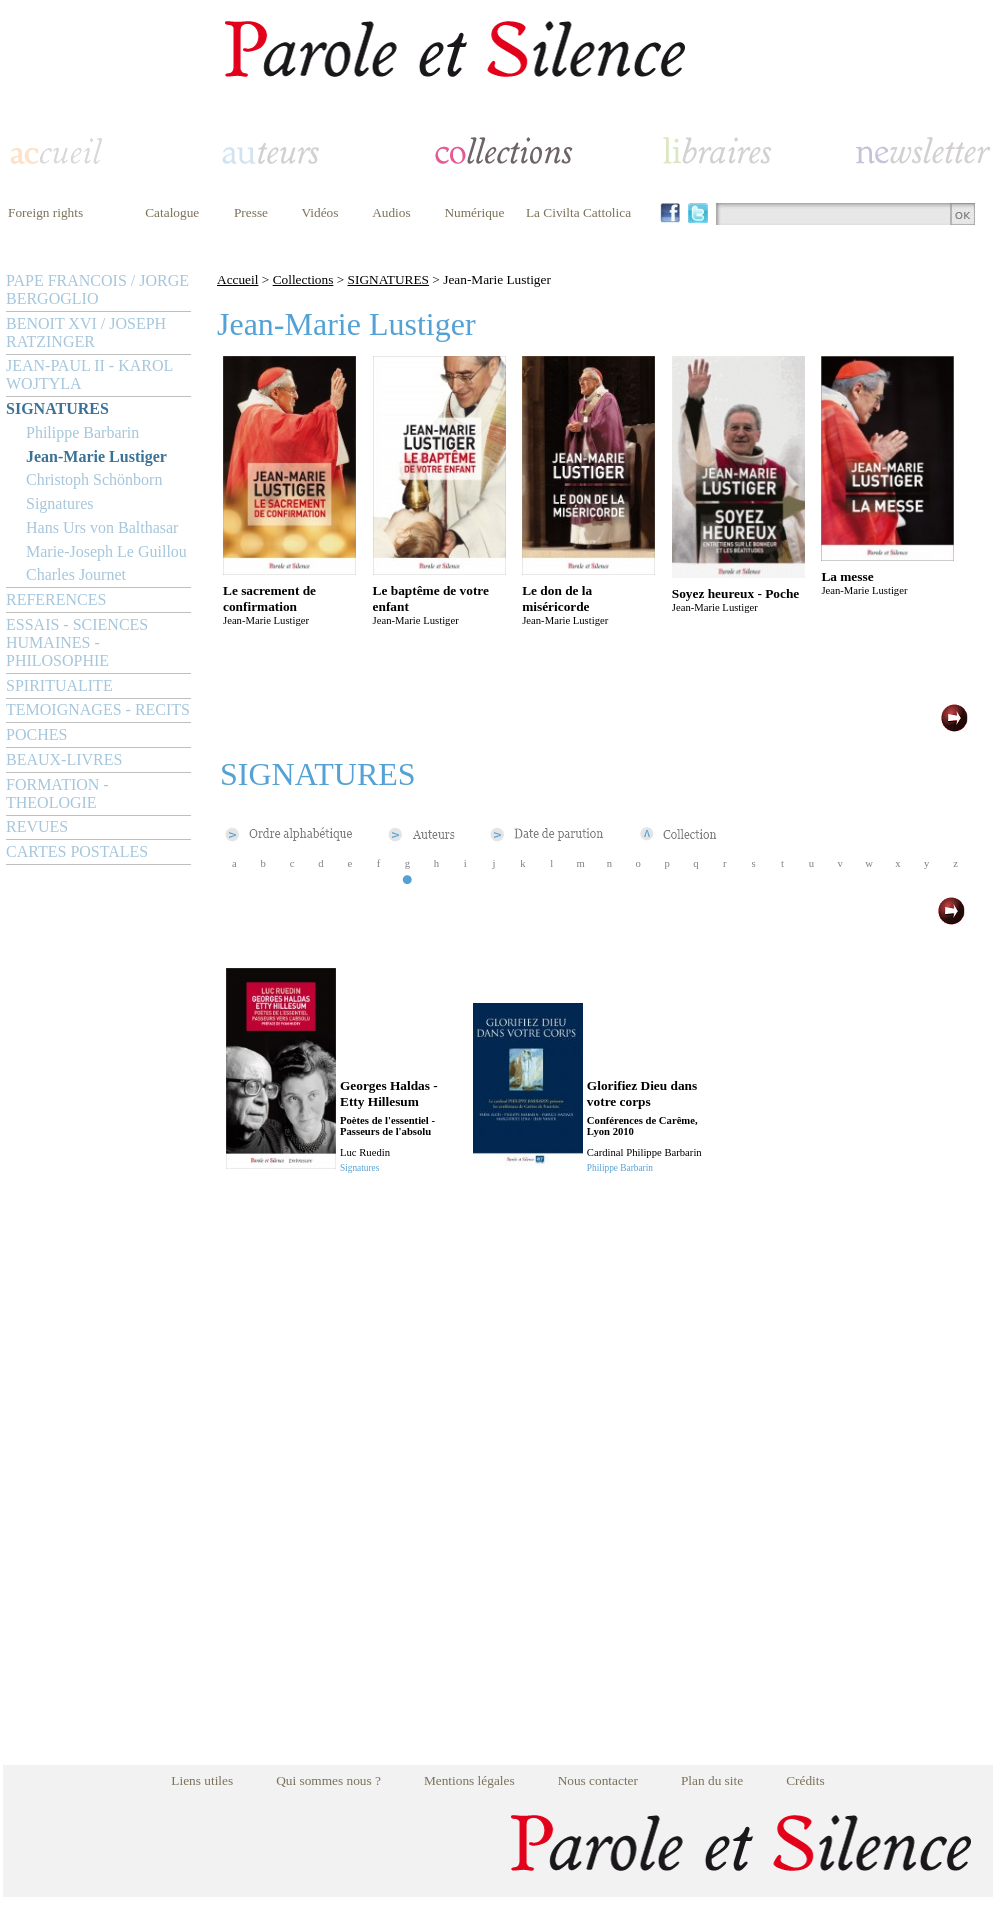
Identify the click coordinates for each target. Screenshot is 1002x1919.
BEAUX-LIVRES (64, 759)
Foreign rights (45, 212)
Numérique (474, 212)
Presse (251, 212)
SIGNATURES (57, 408)
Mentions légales (469, 1780)
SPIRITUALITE (59, 685)
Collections (303, 279)
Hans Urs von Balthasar (102, 527)
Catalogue (172, 212)
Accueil (237, 279)
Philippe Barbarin (82, 432)
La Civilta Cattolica (578, 212)
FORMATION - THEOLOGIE (57, 793)
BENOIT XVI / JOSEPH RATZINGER (86, 332)
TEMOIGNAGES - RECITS (98, 709)
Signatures (60, 503)
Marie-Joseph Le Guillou (106, 551)
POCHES (36, 734)
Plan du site (712, 1780)
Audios (391, 212)
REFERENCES (56, 599)
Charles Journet (76, 574)
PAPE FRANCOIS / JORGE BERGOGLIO (97, 289)
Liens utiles (202, 1780)
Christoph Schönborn (94, 479)
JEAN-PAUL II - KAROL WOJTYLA (89, 374)
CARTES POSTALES (77, 851)
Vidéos (320, 212)
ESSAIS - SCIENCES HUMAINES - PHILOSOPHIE (77, 642)
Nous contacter (598, 1780)
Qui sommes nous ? (328, 1780)
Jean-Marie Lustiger (96, 456)
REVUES (37, 826)
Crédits (805, 1780)
